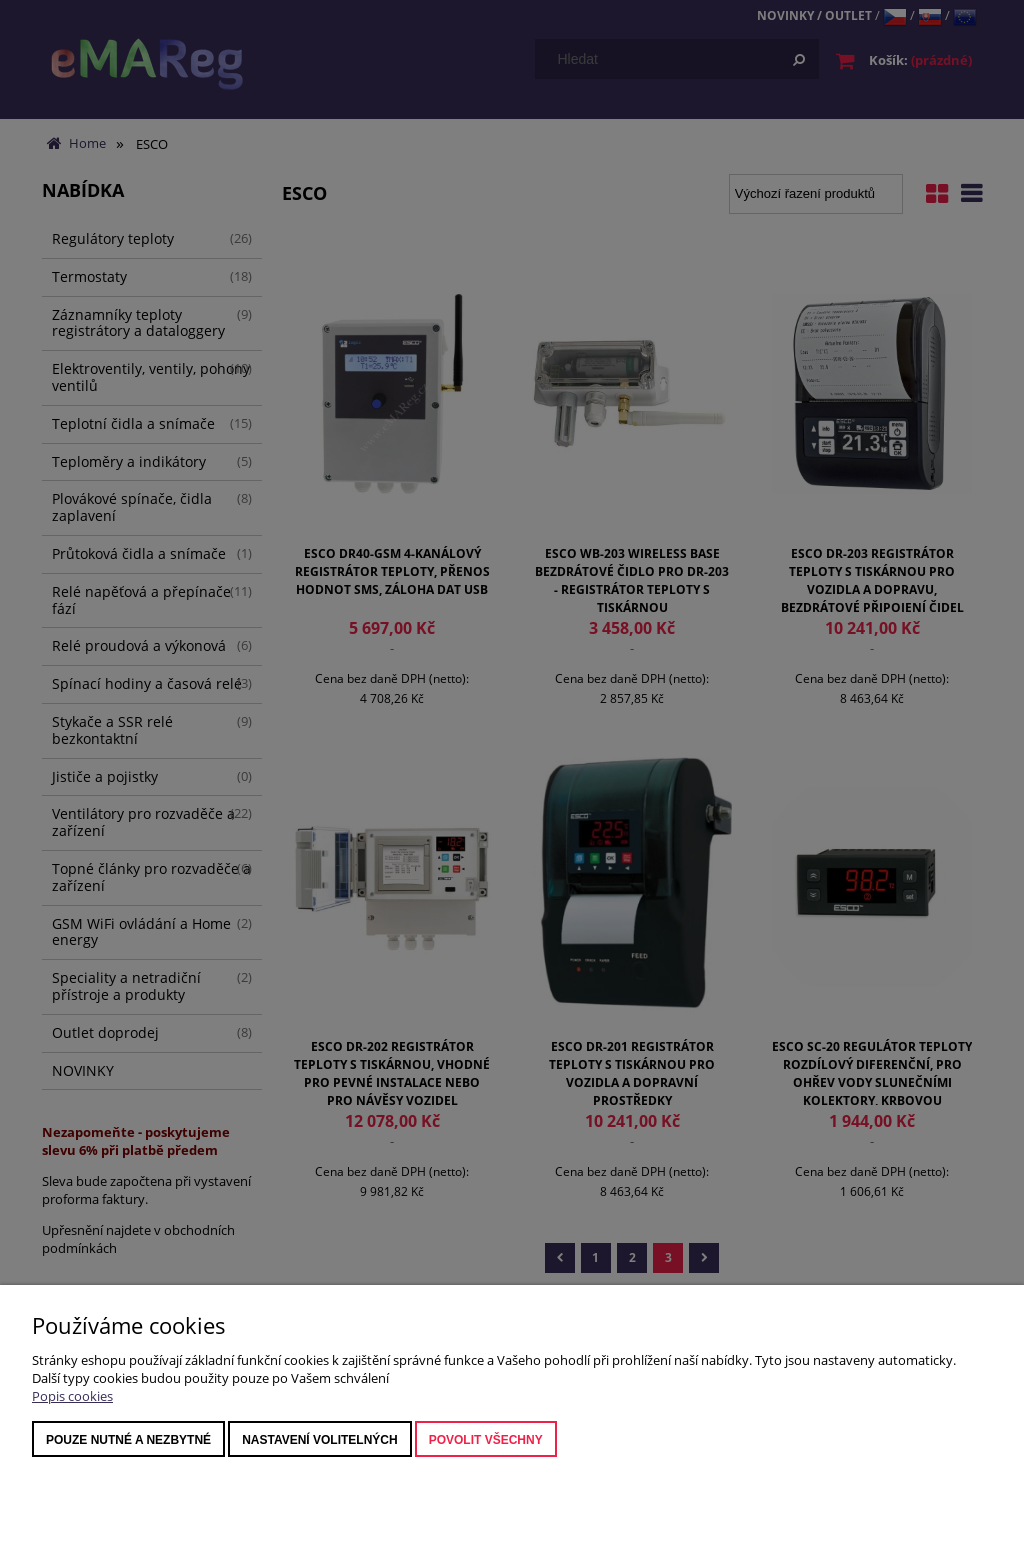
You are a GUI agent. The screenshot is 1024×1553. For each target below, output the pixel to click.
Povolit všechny (486, 1440)
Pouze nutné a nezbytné (128, 1440)
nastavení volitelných (320, 1440)
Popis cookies (72, 1396)
